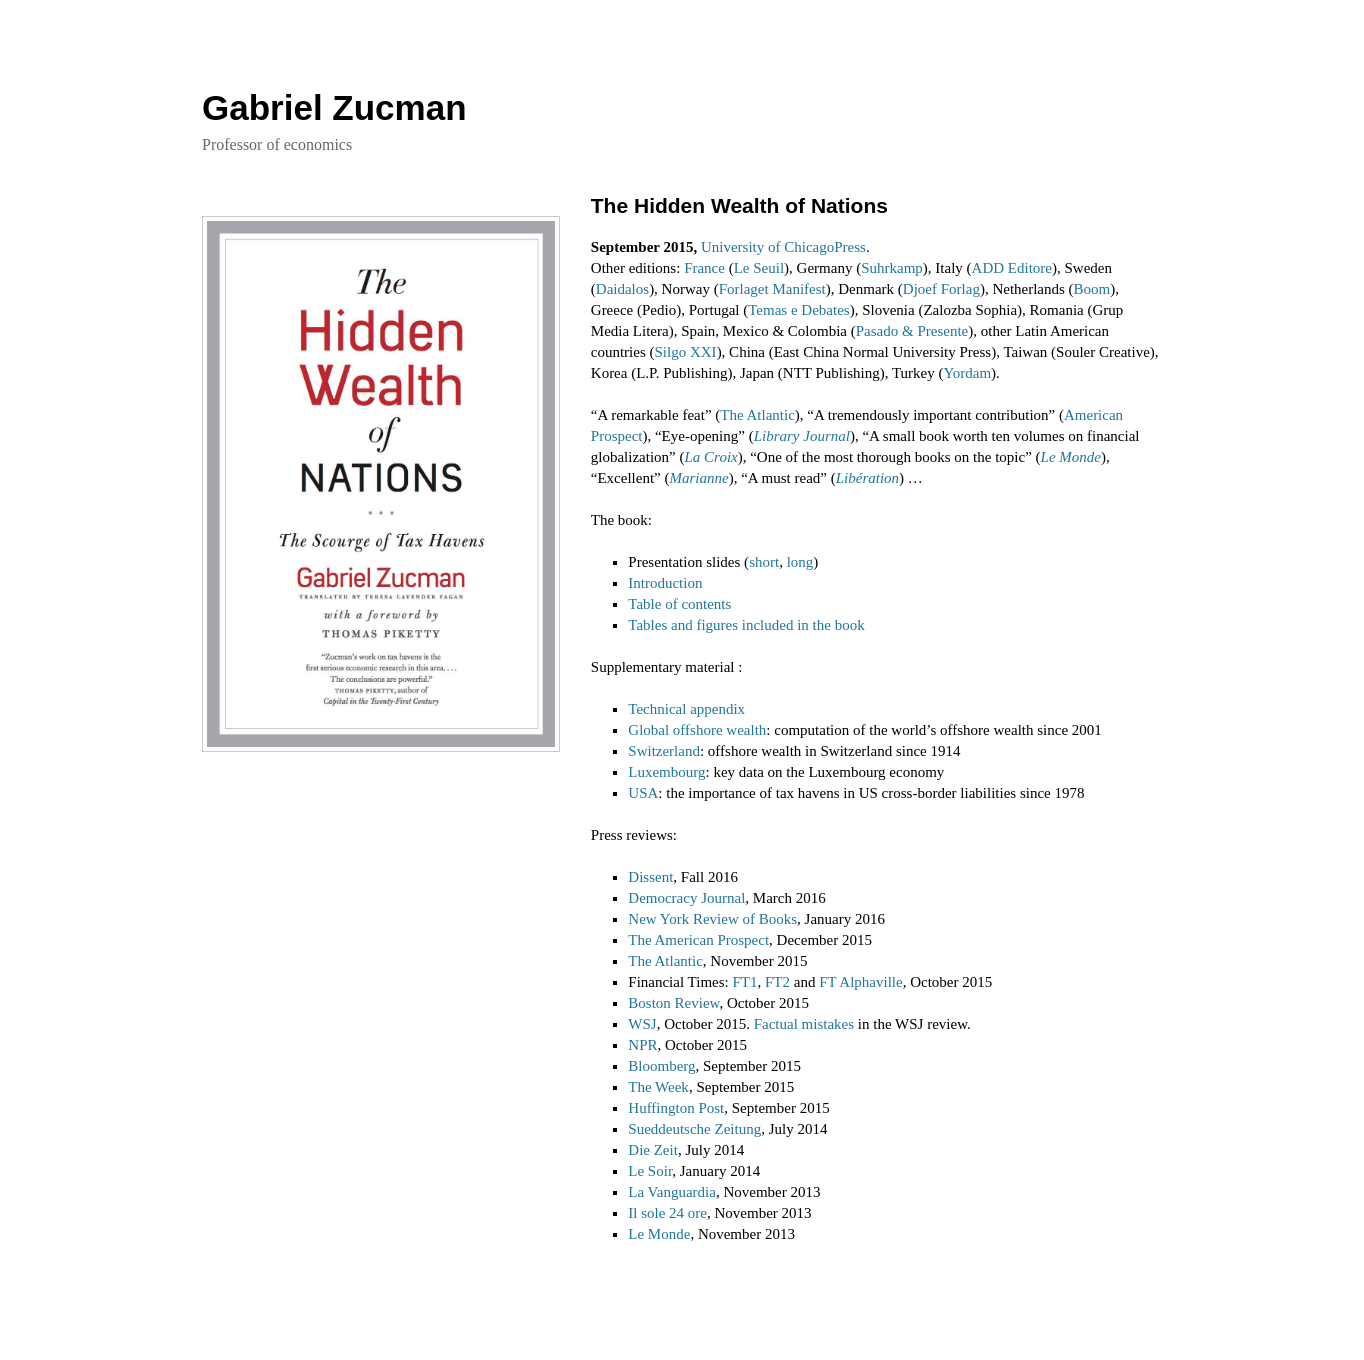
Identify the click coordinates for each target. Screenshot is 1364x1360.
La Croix (711, 457)
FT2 (777, 982)
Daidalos (622, 289)
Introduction (665, 583)
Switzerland (664, 751)
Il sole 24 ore (667, 1213)
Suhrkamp (892, 268)
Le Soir (650, 1171)
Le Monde (1071, 457)
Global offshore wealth (697, 730)
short (764, 562)
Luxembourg (666, 772)
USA (643, 793)
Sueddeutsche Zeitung (694, 1129)
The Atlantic (757, 415)
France (704, 268)
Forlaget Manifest (772, 289)
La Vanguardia (672, 1192)
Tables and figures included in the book (746, 625)
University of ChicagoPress (783, 247)
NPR (642, 1045)
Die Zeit (653, 1150)
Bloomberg (661, 1066)
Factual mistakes (804, 1024)
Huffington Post (676, 1108)
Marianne (699, 478)
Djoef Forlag (941, 289)
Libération (867, 478)
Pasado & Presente (912, 331)
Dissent (650, 877)
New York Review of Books (712, 919)
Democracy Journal (686, 898)
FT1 (744, 982)
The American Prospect (698, 940)
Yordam (967, 373)
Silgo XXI (686, 352)
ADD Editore (1012, 268)
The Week (658, 1087)
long (800, 562)
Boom (1092, 289)
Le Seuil (759, 268)
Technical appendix (686, 709)
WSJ (642, 1024)
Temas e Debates (798, 310)
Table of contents (679, 604)
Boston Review (673, 1003)
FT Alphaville (860, 982)
